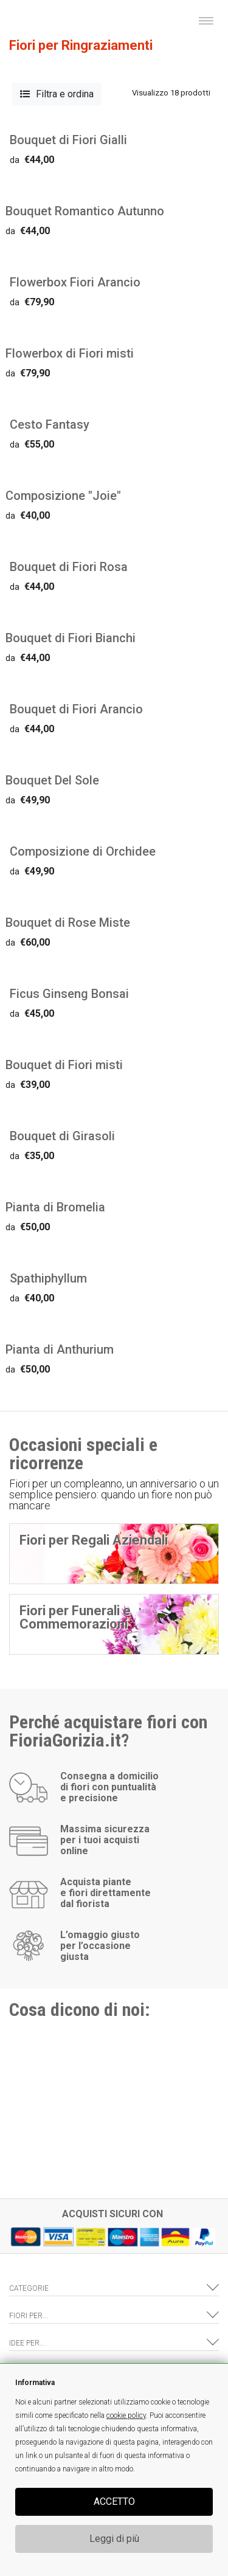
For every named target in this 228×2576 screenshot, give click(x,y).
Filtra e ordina (57, 94)
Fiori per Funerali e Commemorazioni (75, 1617)
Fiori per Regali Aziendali (93, 1540)
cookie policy (126, 2415)
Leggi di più (114, 2538)
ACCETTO (114, 2501)
